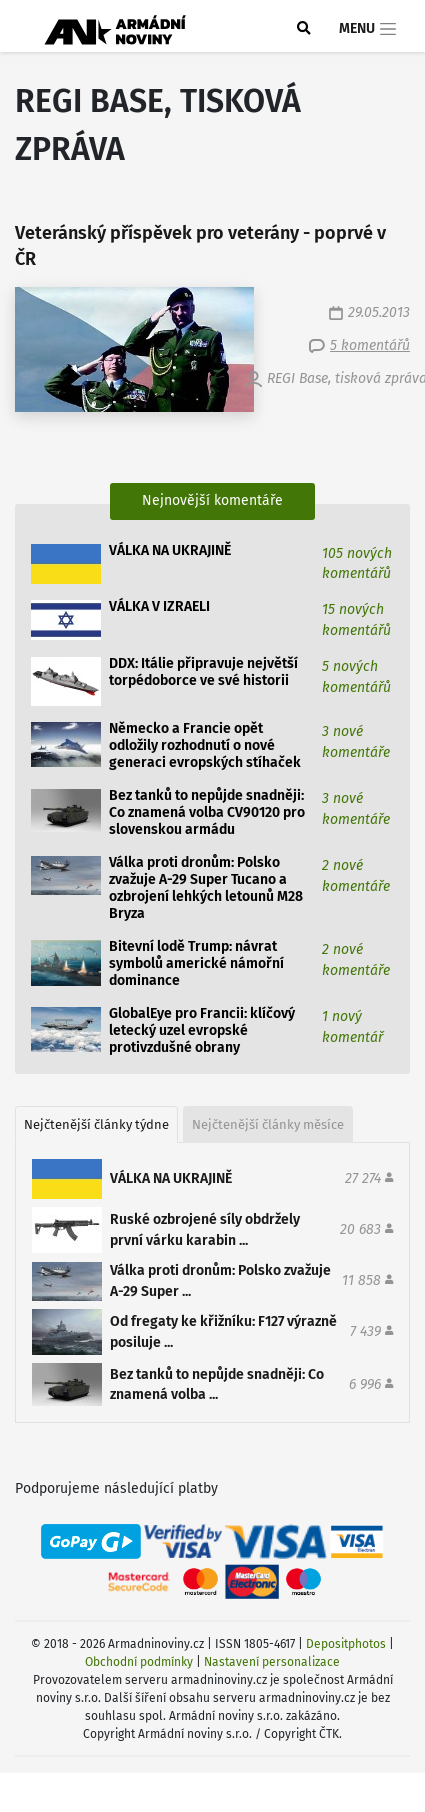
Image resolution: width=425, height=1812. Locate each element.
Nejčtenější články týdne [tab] (96, 1124)
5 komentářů (370, 345)
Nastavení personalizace (272, 1662)
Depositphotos (346, 1644)
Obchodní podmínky (139, 1662)
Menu (368, 29)
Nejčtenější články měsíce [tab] (268, 1124)
